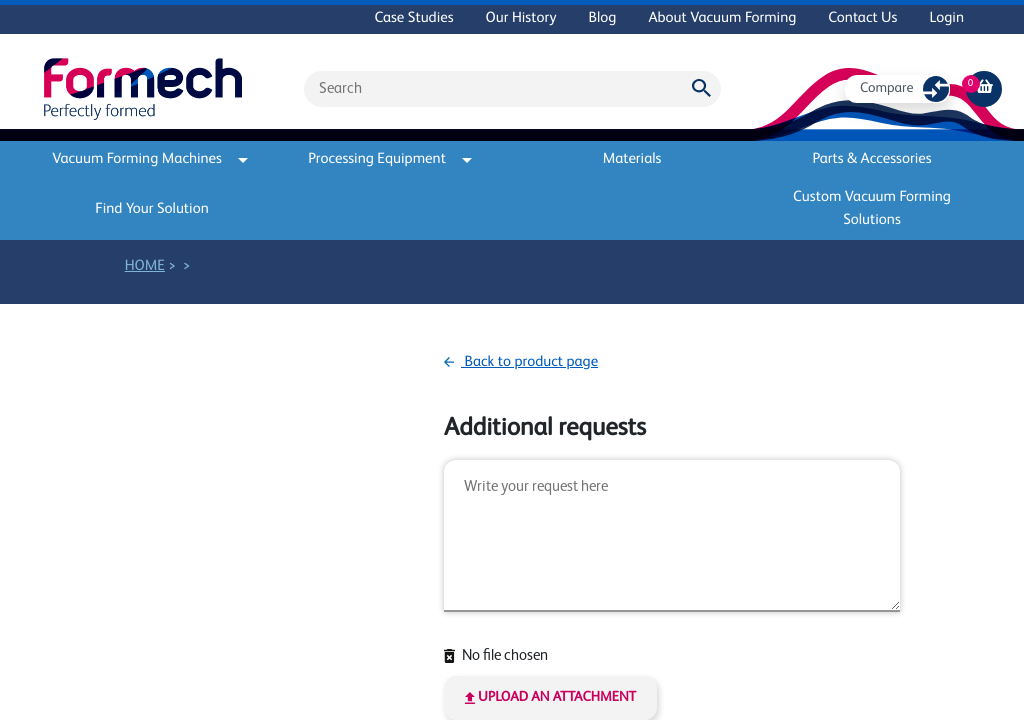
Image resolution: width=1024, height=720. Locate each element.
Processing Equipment (390, 159)
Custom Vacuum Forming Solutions (872, 209)
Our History (521, 18)
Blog (602, 18)
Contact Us (862, 18)
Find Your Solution (152, 209)
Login (946, 18)
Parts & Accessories (871, 159)
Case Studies (413, 18)
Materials (632, 159)
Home (145, 266)
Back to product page (521, 362)
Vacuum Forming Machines (150, 159)
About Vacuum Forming (722, 18)
